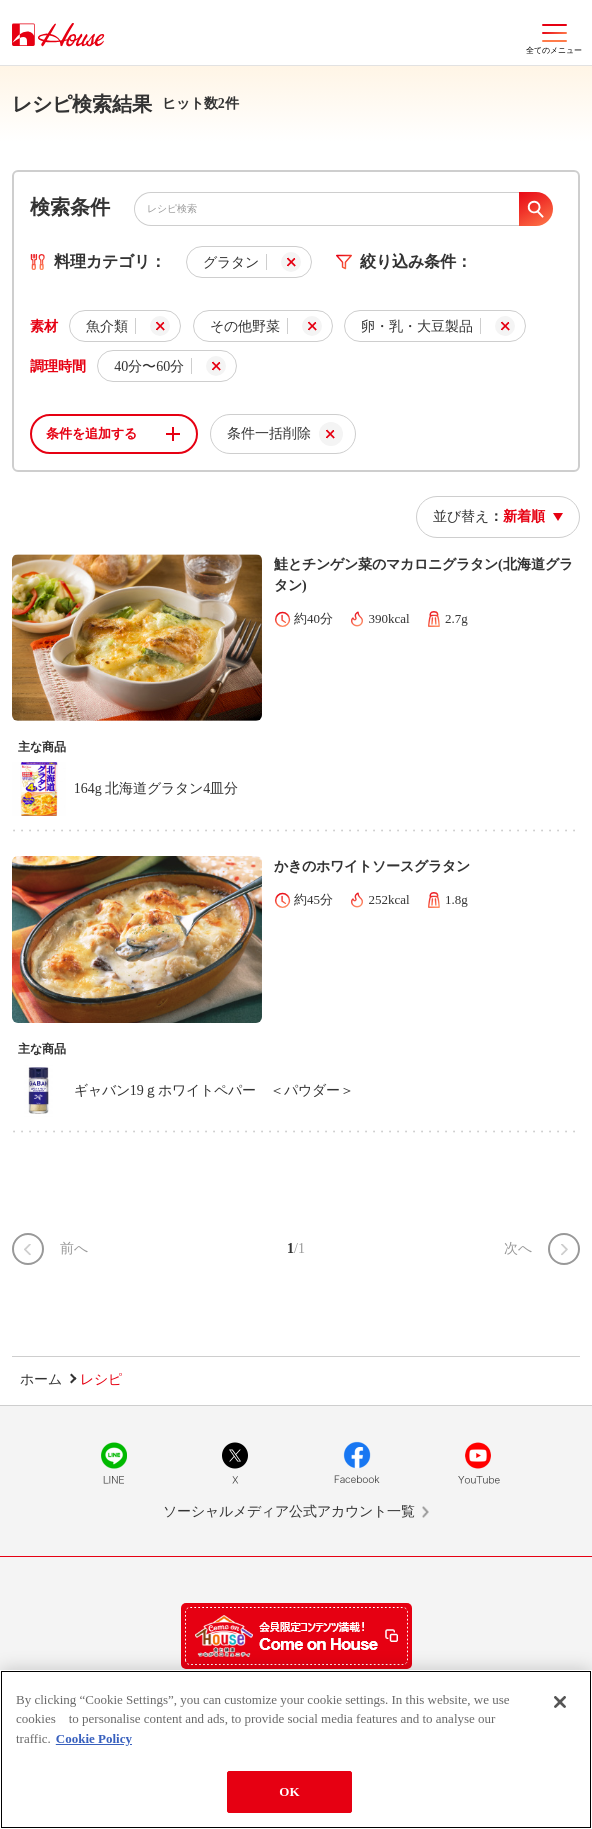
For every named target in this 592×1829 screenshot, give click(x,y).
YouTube (478, 1463)
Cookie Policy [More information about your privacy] (94, 1738)
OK (289, 1791)
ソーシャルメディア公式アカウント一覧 (289, 1511)
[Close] (560, 1702)
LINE (114, 1463)
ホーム (41, 1379)
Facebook (357, 1463)
